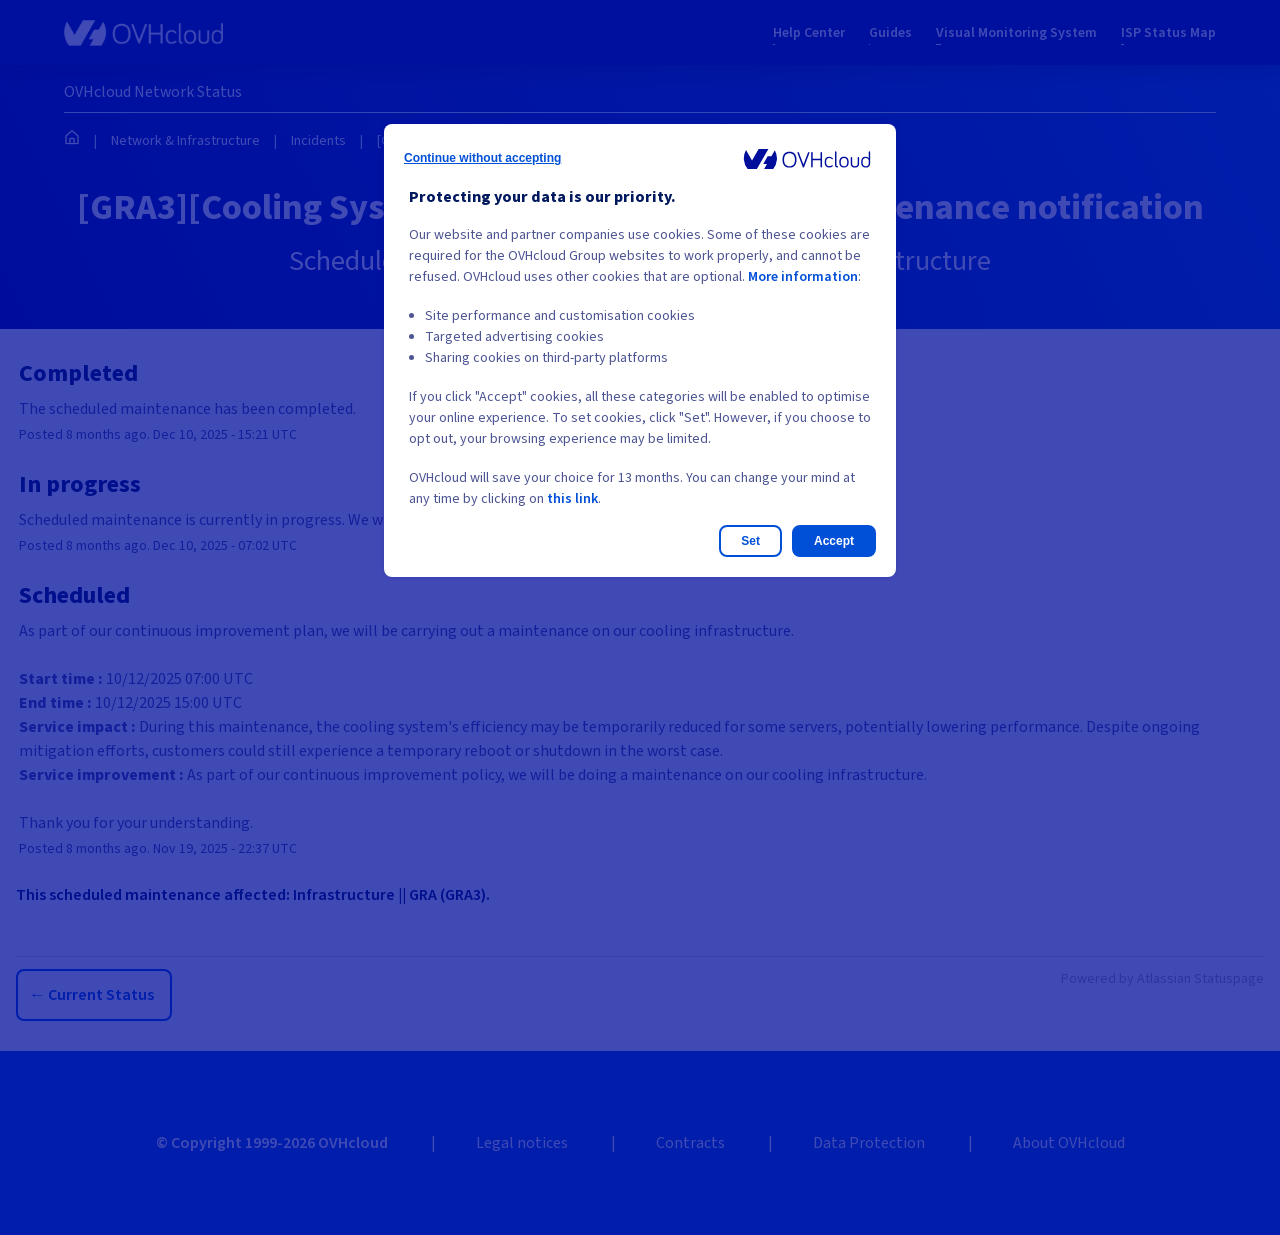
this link (572, 499)
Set (750, 541)
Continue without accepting (482, 158)
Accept (834, 541)
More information (803, 277)
